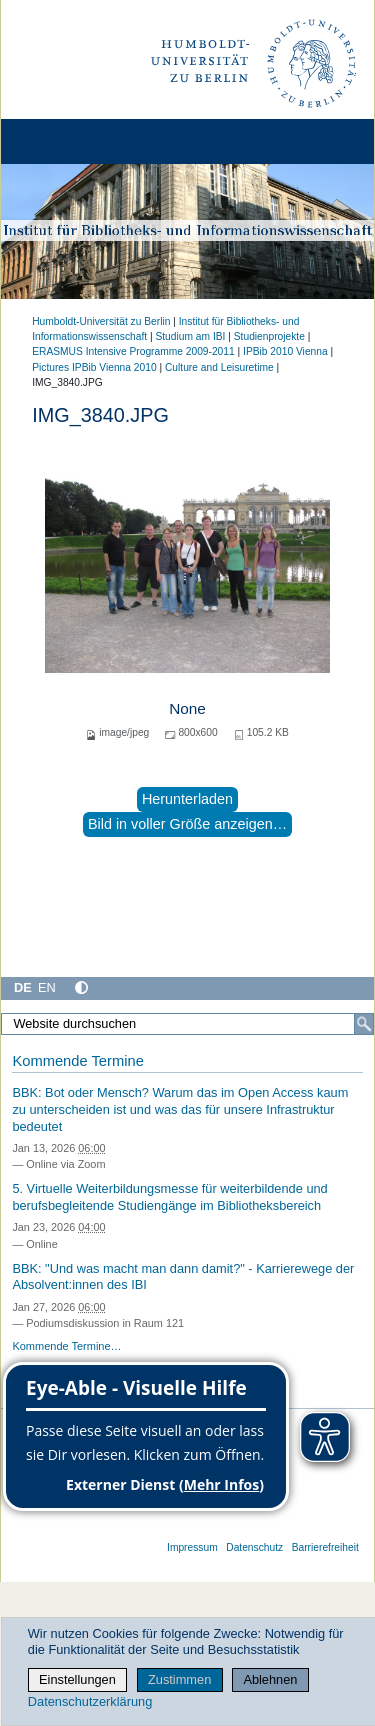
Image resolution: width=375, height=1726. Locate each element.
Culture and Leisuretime (219, 367)
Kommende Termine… (66, 1346)
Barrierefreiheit (325, 1547)
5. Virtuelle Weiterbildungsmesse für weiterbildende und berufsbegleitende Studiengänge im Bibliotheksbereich (169, 1197)
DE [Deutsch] (23, 987)
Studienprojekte (269, 336)
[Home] (72, 141)
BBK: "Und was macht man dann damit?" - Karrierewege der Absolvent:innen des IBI (183, 1277)
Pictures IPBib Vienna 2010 (94, 367)
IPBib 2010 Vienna (285, 351)
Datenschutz (254, 1547)
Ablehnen (270, 1679)
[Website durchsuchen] (187, 1024)
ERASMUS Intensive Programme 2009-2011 (133, 351)
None (187, 708)
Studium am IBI (190, 336)
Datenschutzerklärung (90, 1701)
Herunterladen (187, 799)
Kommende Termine (77, 1061)
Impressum (192, 1547)
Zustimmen (179, 1679)
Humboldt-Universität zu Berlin (101, 321)
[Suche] (364, 1024)
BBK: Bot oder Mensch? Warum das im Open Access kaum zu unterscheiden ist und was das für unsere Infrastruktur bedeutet (180, 1109)
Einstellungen (77, 1679)
